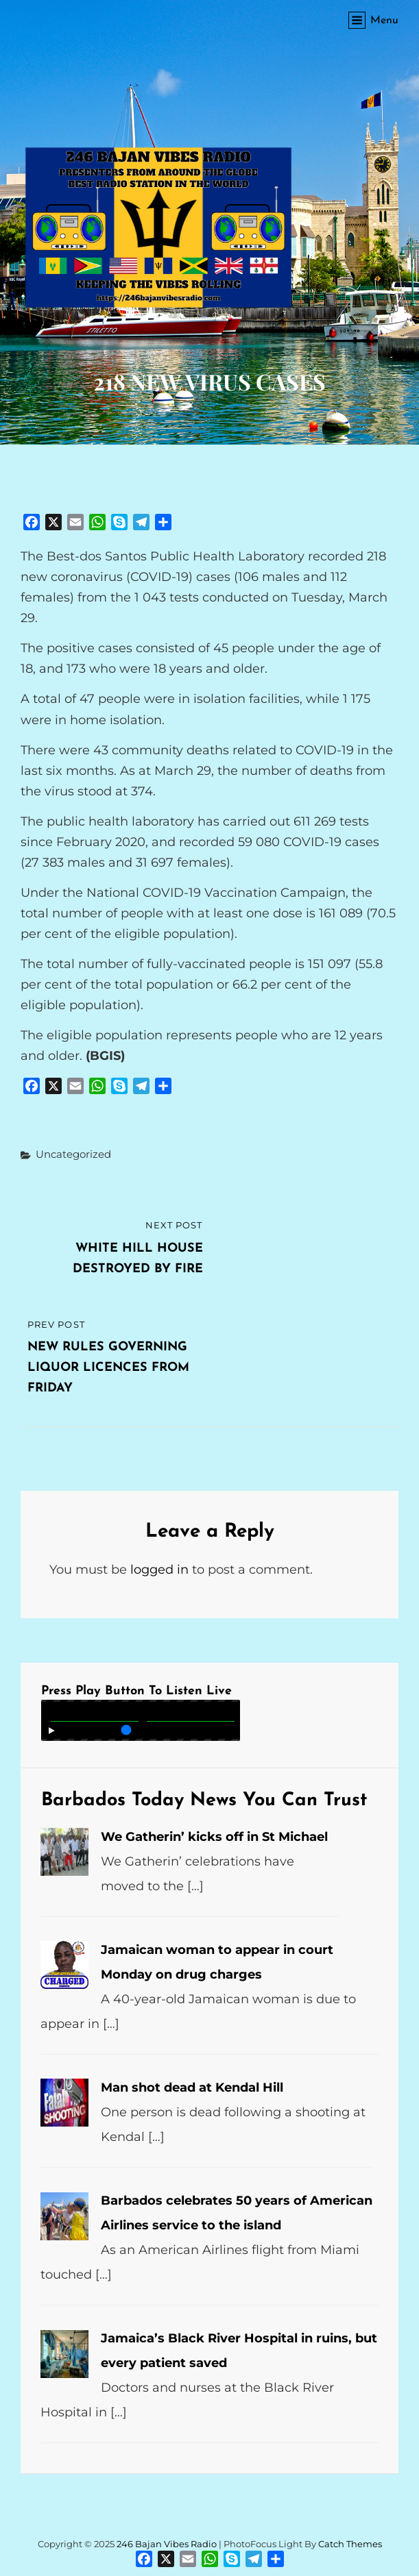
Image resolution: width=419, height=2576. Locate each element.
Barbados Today (112, 1801)
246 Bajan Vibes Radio (167, 2543)
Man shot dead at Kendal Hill (192, 2087)
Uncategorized (73, 1154)
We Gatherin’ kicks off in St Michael (214, 1836)
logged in (159, 1569)
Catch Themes (350, 2543)
